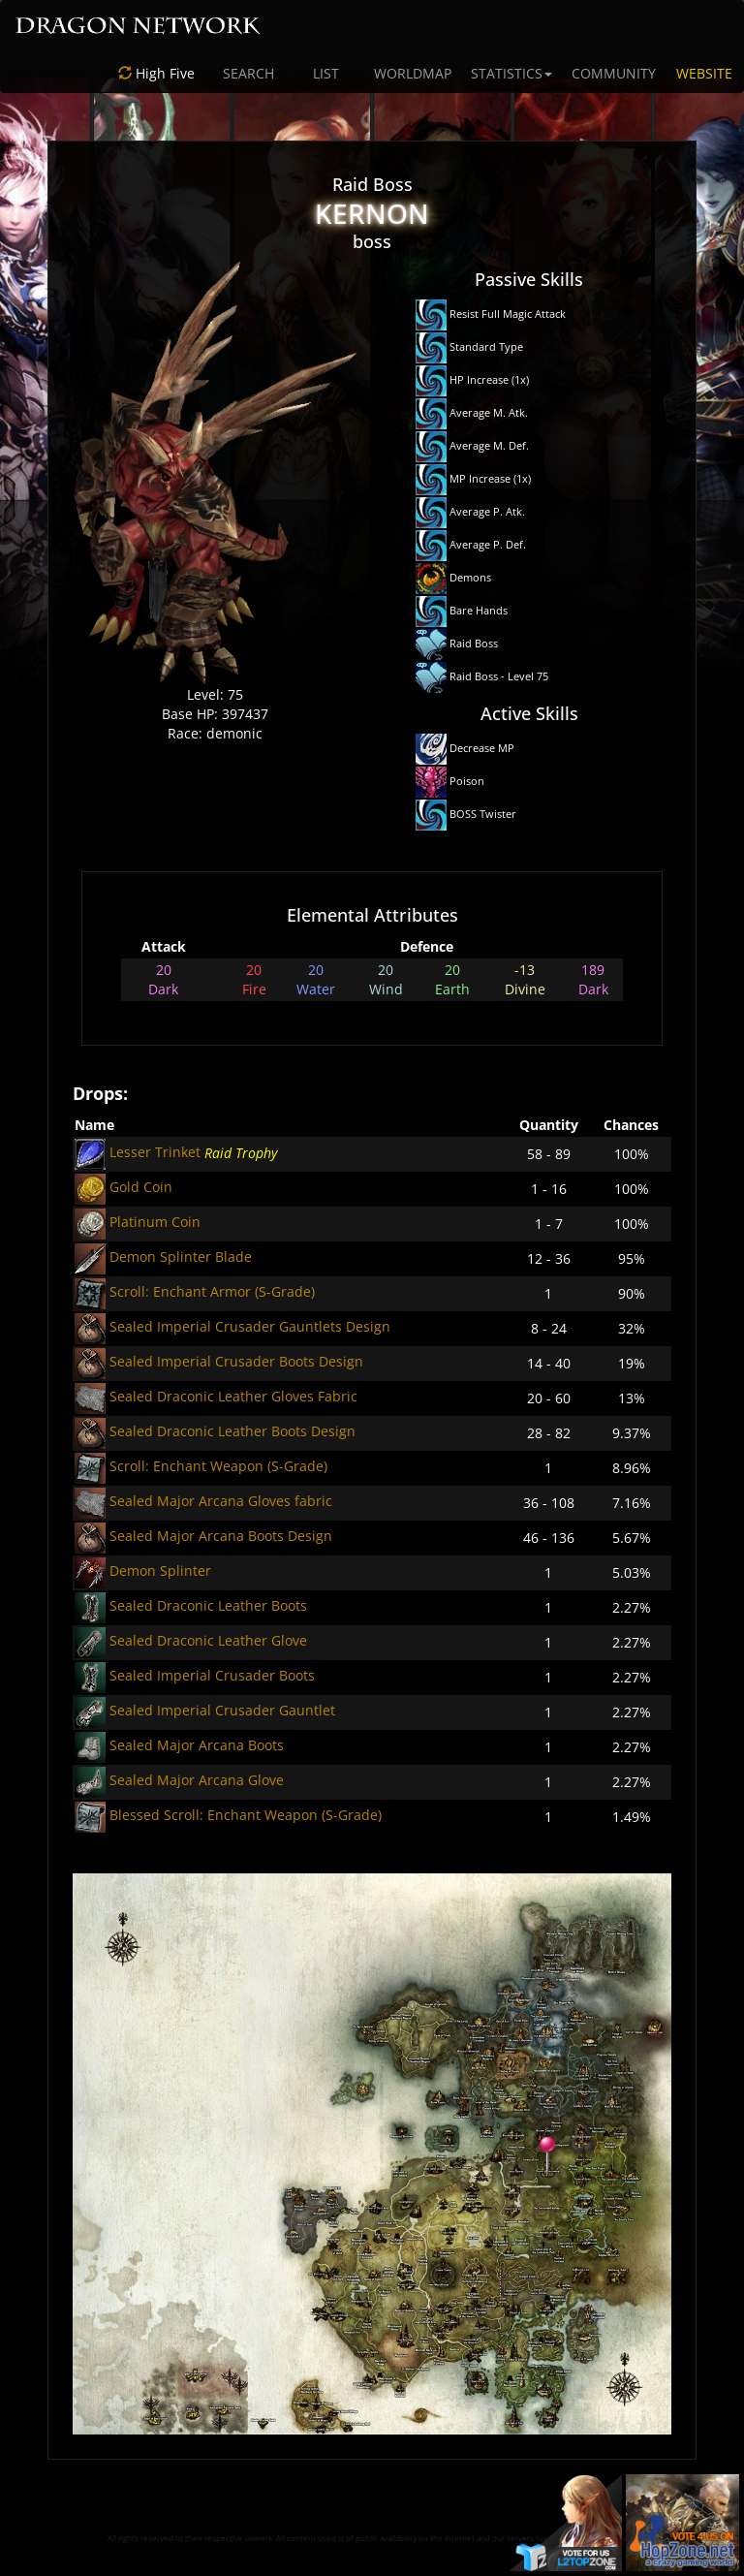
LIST (326, 73)
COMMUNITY (614, 73)
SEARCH (248, 73)
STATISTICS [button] (511, 73)
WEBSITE (704, 73)
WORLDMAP (412, 73)
